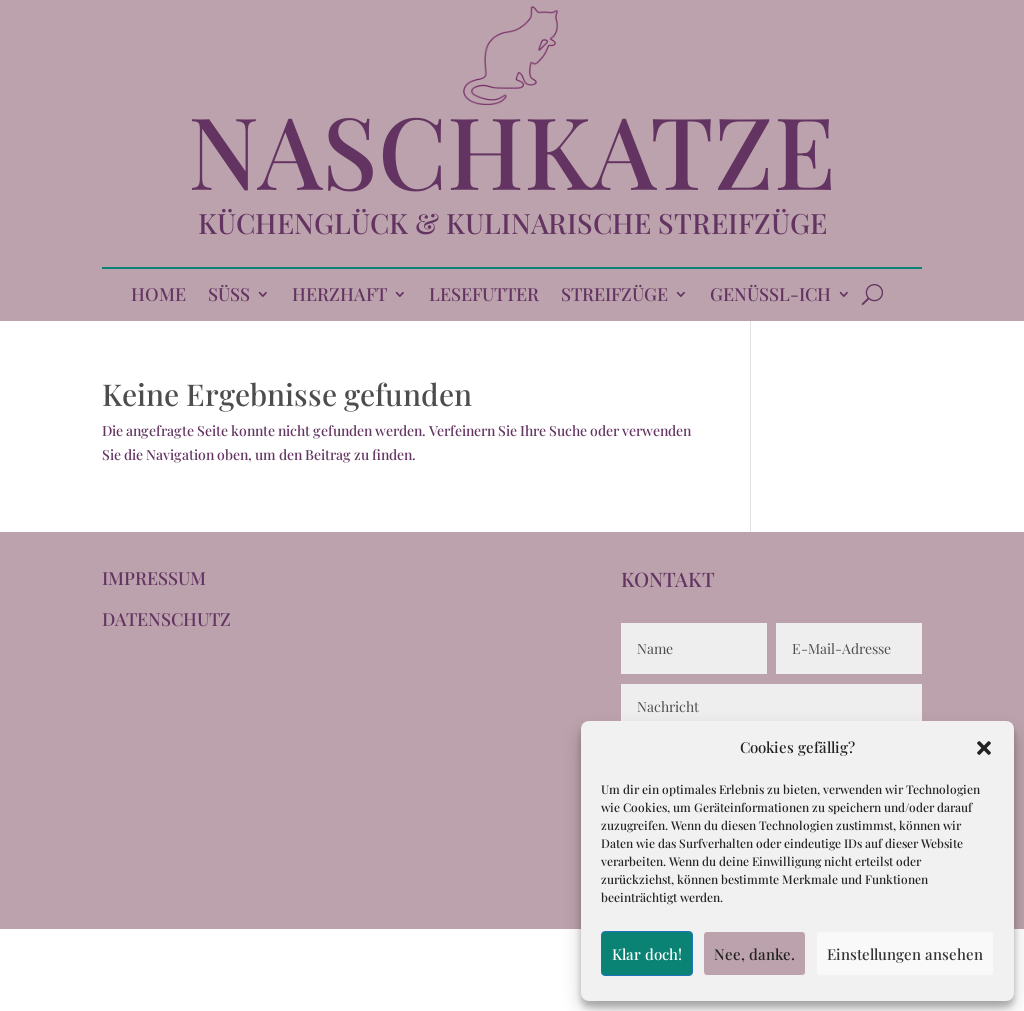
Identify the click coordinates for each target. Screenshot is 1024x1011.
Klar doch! (647, 954)
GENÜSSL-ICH (770, 296)
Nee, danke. (754, 954)
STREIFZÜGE (614, 296)
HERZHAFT (339, 296)
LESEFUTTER (484, 296)
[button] (984, 748)
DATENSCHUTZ (166, 619)
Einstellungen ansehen (905, 954)
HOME (158, 296)
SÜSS (229, 296)
